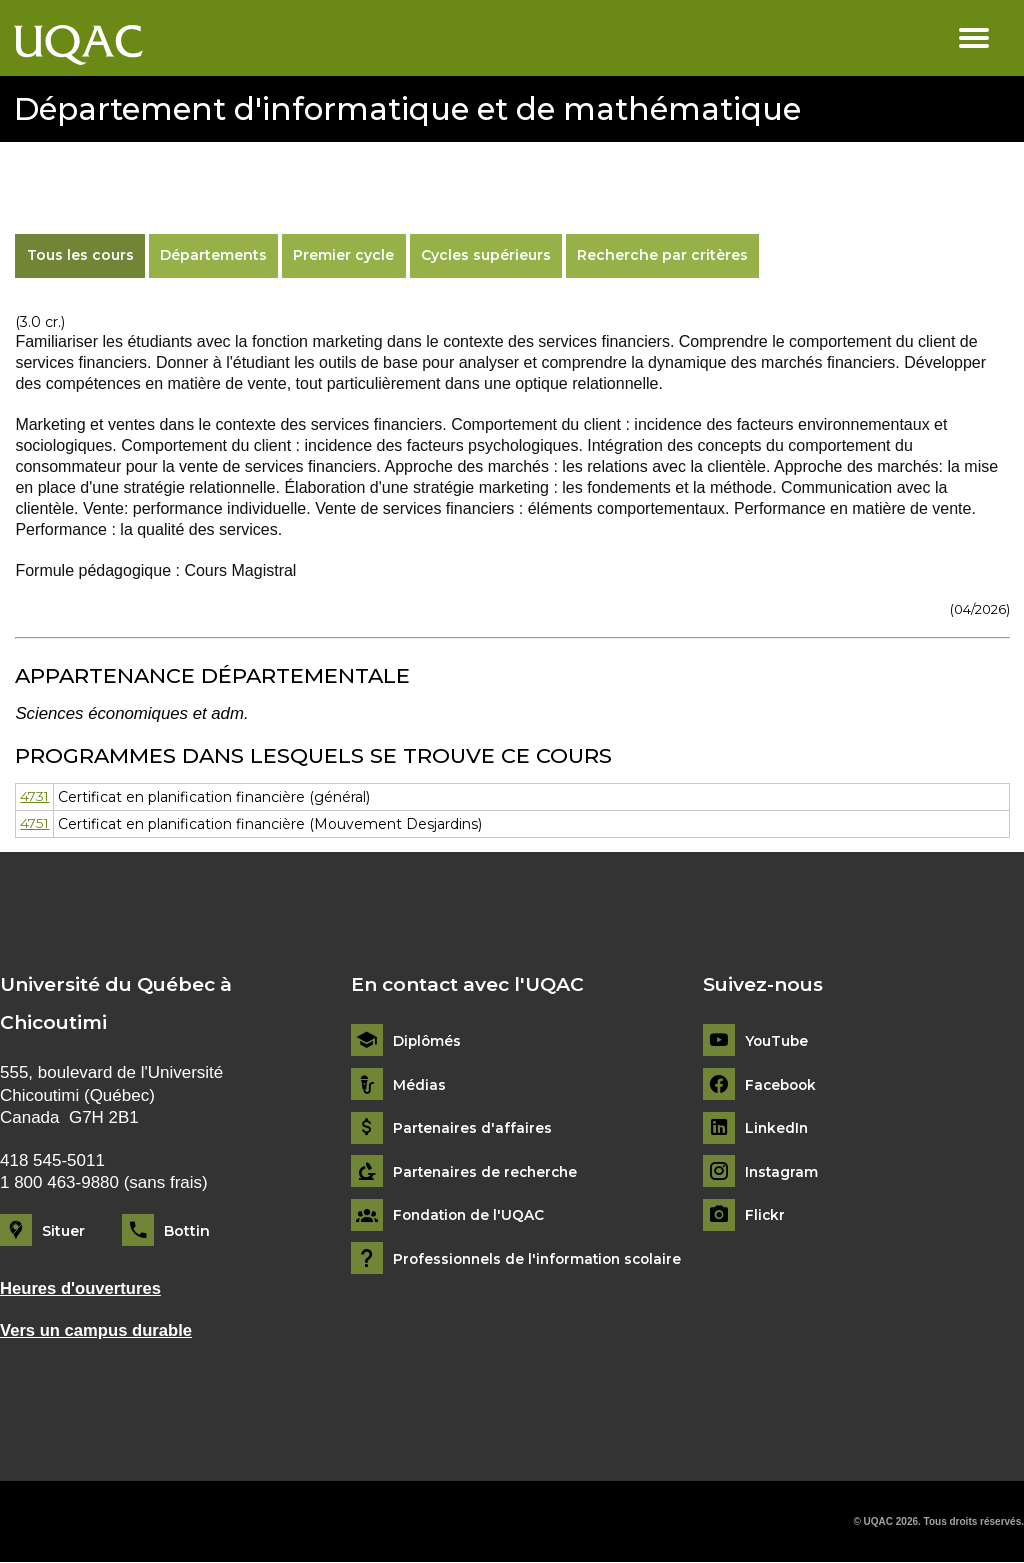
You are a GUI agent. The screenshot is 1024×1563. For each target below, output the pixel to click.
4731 (35, 797)
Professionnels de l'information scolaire (542, 1259)
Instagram (782, 1172)
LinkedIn (777, 1128)
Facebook (782, 1084)
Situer (63, 1231)
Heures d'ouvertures (82, 1288)
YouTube (777, 1041)
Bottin (187, 1231)
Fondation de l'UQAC (471, 1215)
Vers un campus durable (98, 1330)
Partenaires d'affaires (473, 1128)
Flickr (765, 1215)
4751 (35, 824)
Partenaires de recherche (488, 1172)
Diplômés (428, 1041)
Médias (419, 1084)
